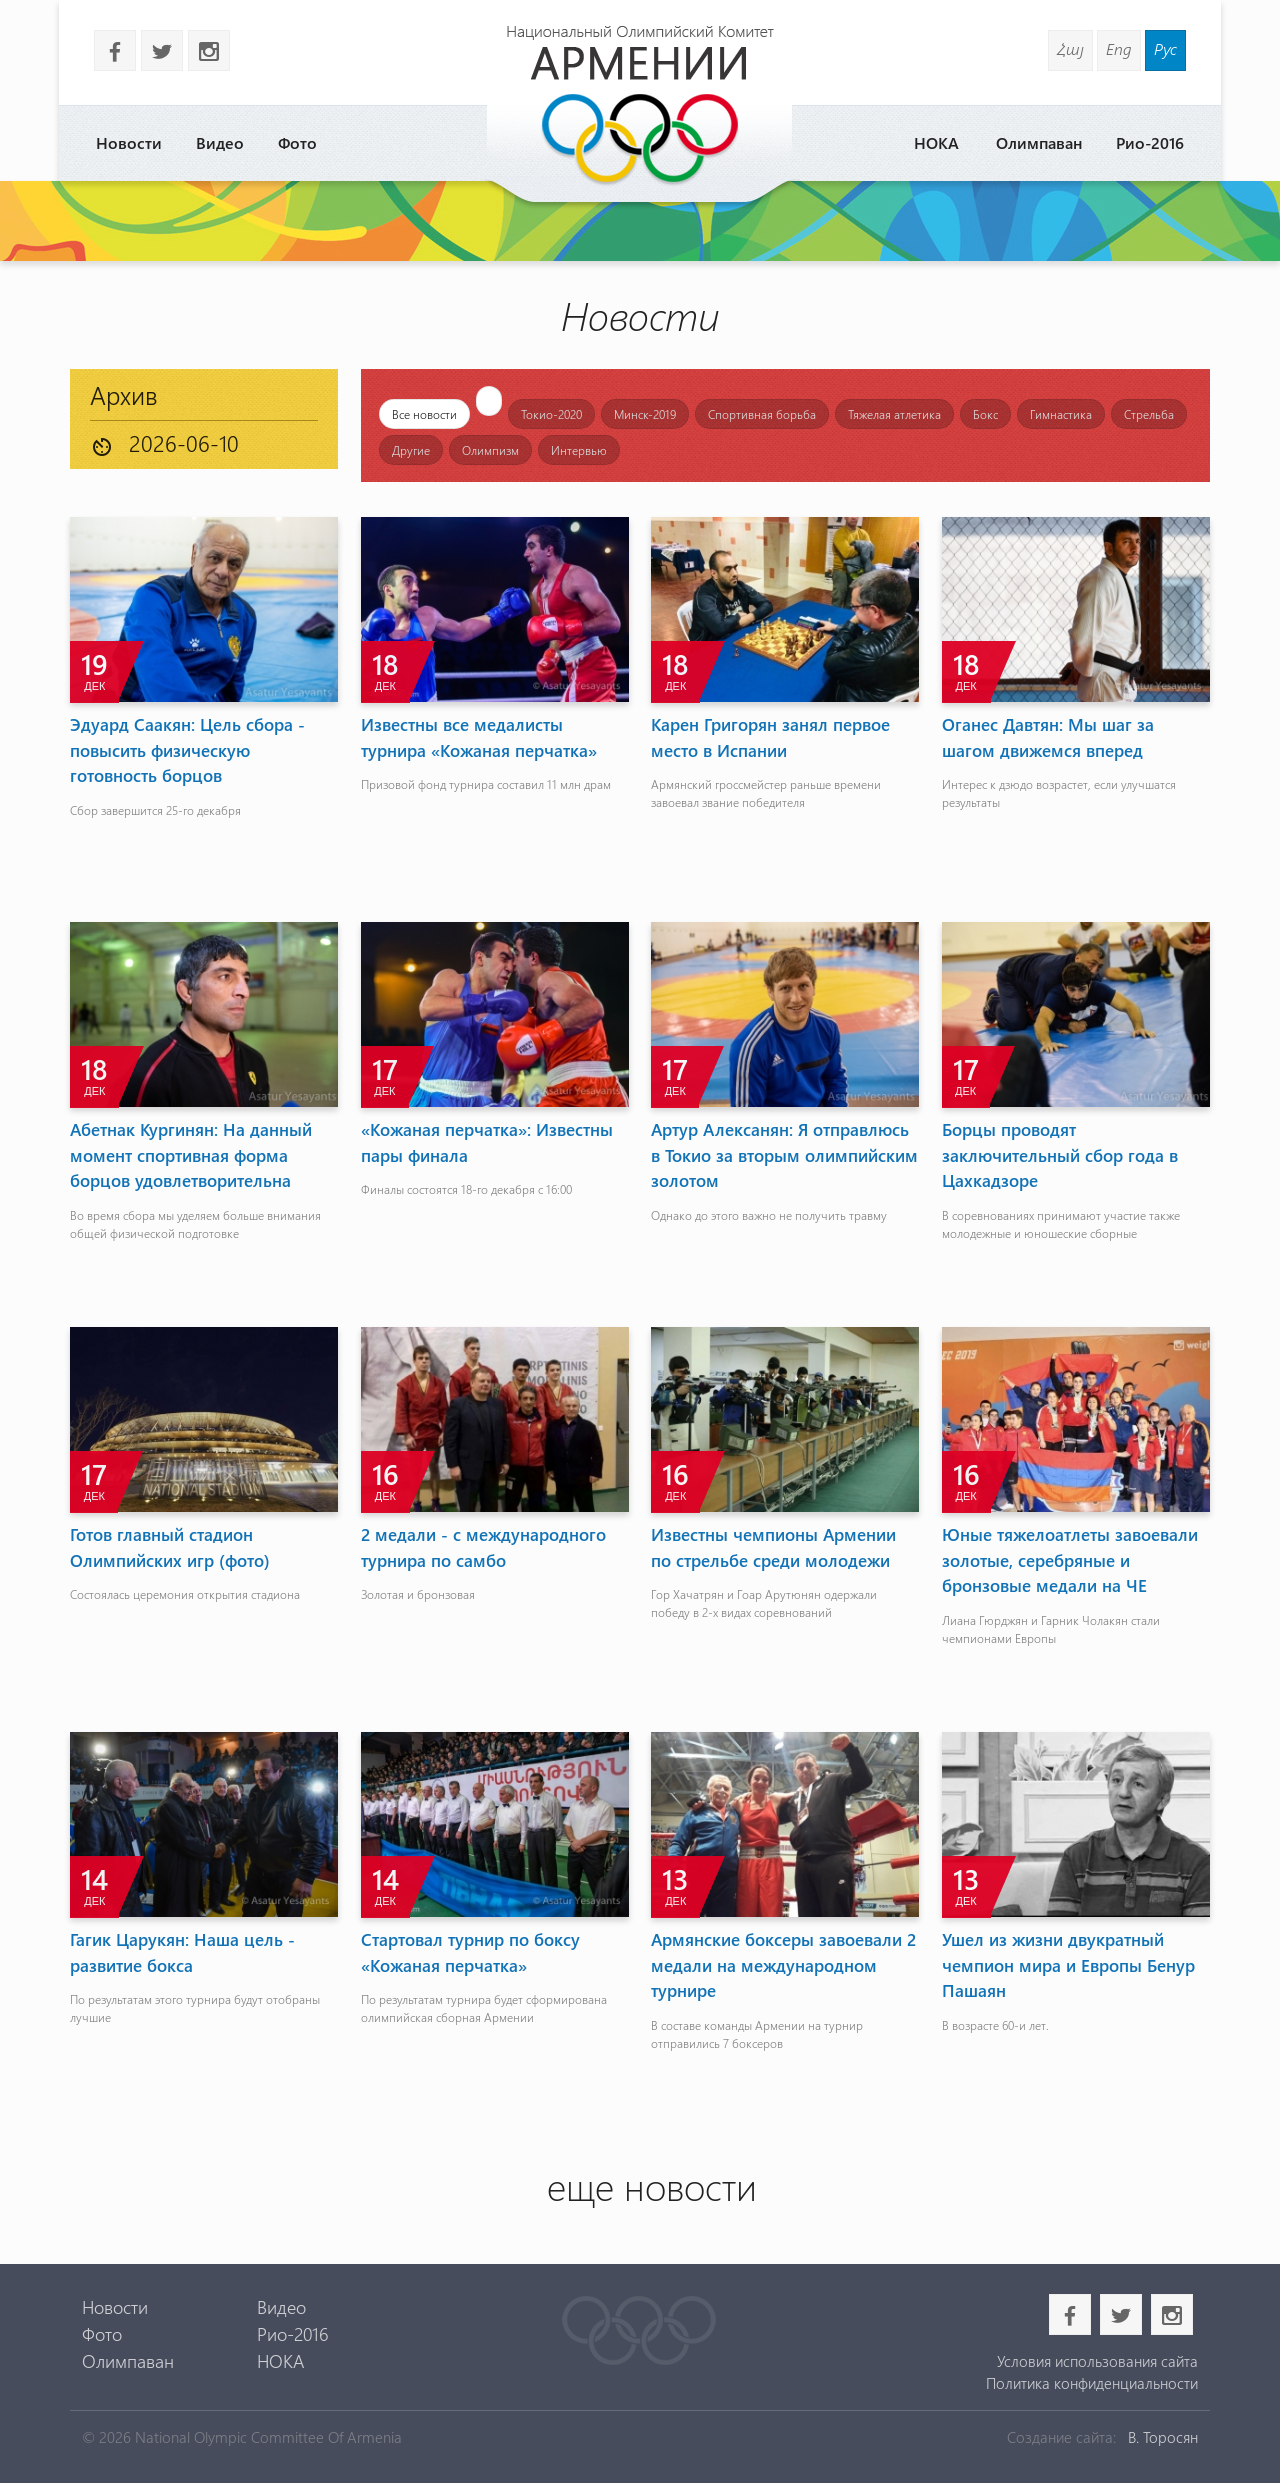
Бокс (985, 414)
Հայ (1070, 48)
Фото (297, 142)
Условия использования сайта (1097, 2361)
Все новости (424, 414)
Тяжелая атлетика (894, 414)
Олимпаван (1039, 142)
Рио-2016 (1150, 142)
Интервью (579, 450)
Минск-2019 (645, 414)
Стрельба (1149, 414)
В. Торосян (1163, 2437)
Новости (129, 142)
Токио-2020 (551, 414)
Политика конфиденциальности (1092, 2383)
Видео (220, 142)
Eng (1119, 48)
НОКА (936, 142)
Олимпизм (490, 450)
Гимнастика (1061, 414)
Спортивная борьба (762, 414)
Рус (1165, 48)
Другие (411, 450)
